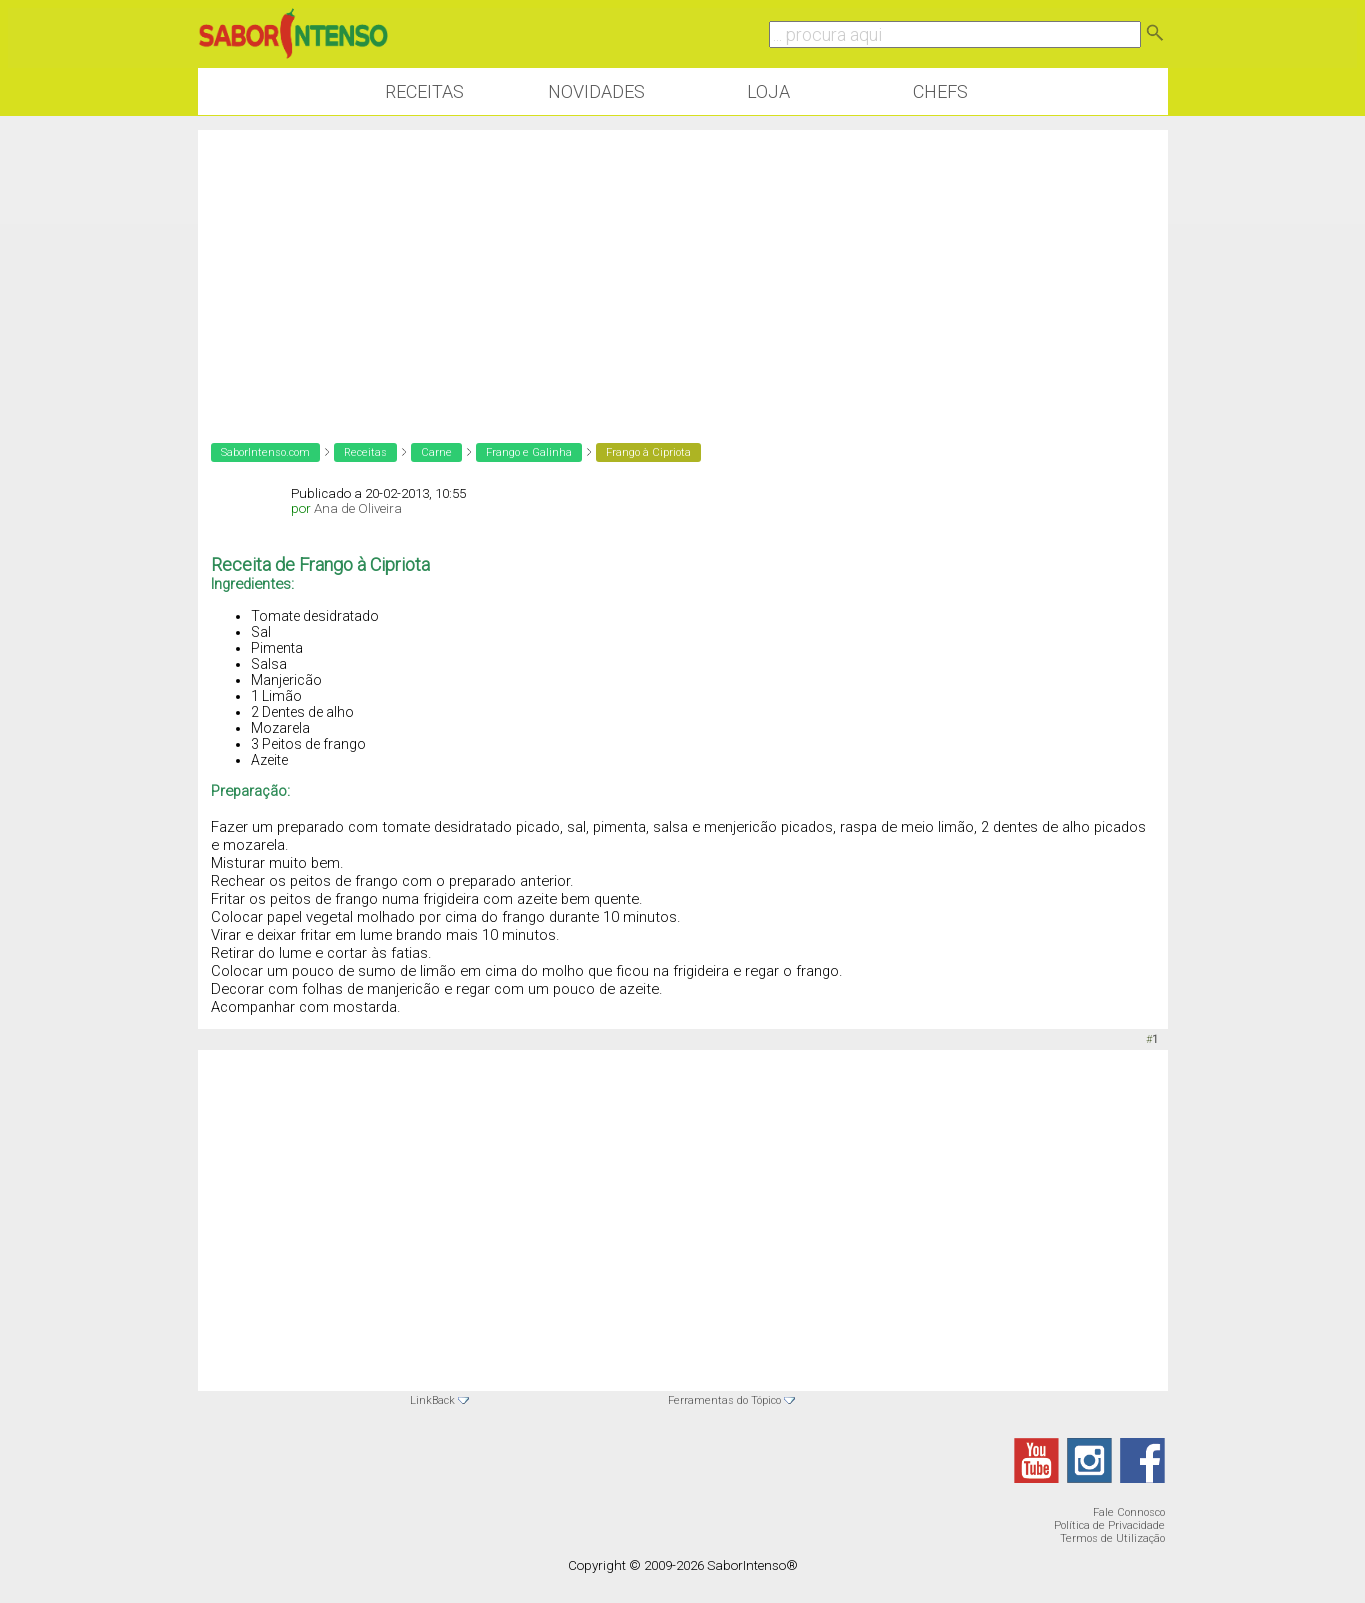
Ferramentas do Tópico (724, 1400)
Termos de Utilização (1112, 1538)
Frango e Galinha (529, 452)
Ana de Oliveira (358, 508)
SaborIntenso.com (265, 452)
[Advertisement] (683, 270)
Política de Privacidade (1109, 1525)
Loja (768, 91)
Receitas (424, 91)
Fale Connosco (1129, 1512)
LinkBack (432, 1400)
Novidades (596, 91)
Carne (436, 452)
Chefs (940, 91)
